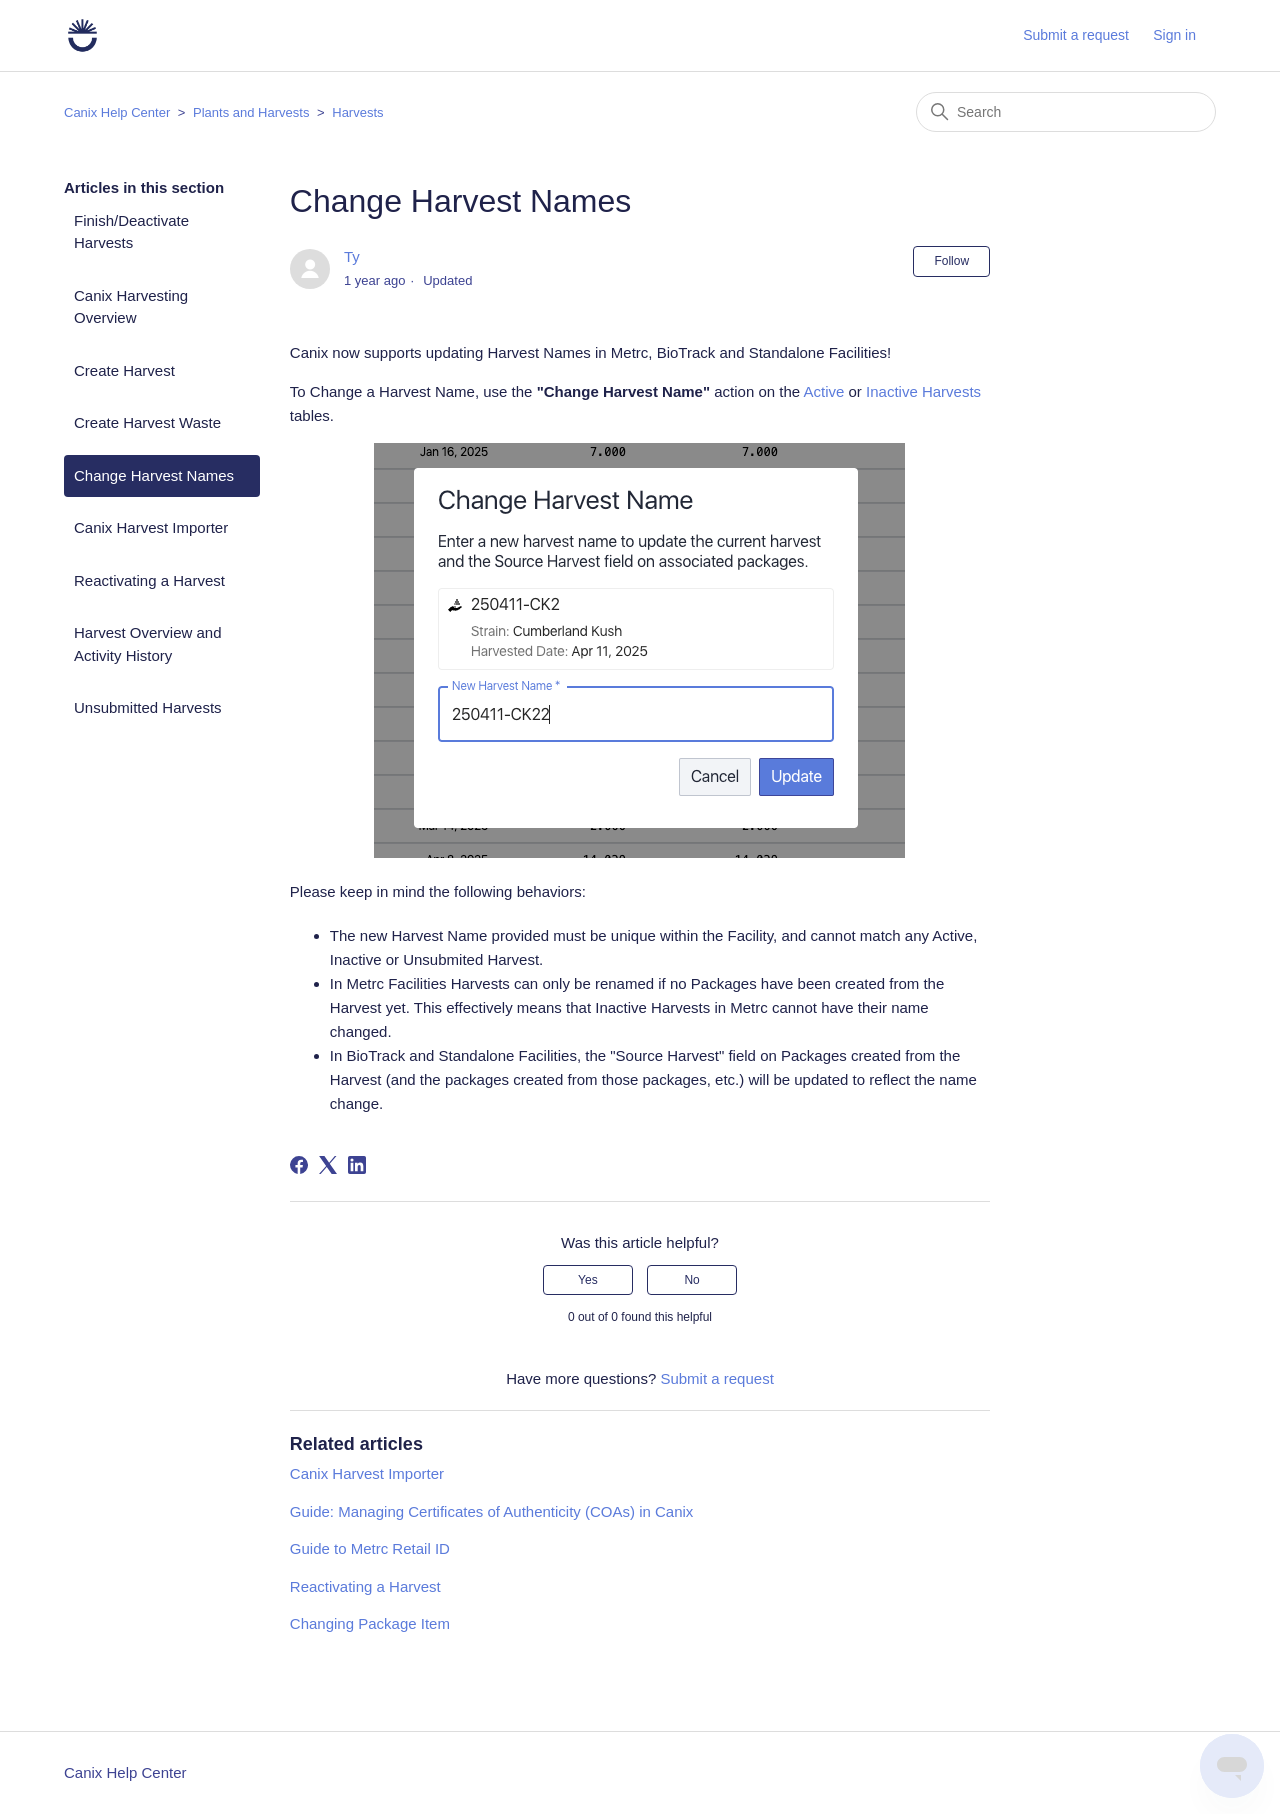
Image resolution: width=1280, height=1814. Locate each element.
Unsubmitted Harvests (148, 707)
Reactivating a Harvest (149, 580)
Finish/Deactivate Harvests (131, 232)
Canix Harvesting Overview (131, 307)
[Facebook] (299, 1165)
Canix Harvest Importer (151, 527)
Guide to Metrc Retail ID (370, 1548)
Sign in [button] (1174, 35)
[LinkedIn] (357, 1165)
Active (823, 391)
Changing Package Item (370, 1623)
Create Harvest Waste (147, 422)
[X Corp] (328, 1165)
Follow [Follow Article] (951, 261)
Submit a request (1076, 35)
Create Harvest (124, 370)
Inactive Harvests (923, 391)
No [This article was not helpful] (691, 1280)
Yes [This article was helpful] (588, 1280)
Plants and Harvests (251, 112)
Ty (352, 256)
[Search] (1066, 112)
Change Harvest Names (154, 475)
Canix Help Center (117, 112)
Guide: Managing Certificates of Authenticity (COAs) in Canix (492, 1511)
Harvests (357, 112)
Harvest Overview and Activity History (148, 644)
